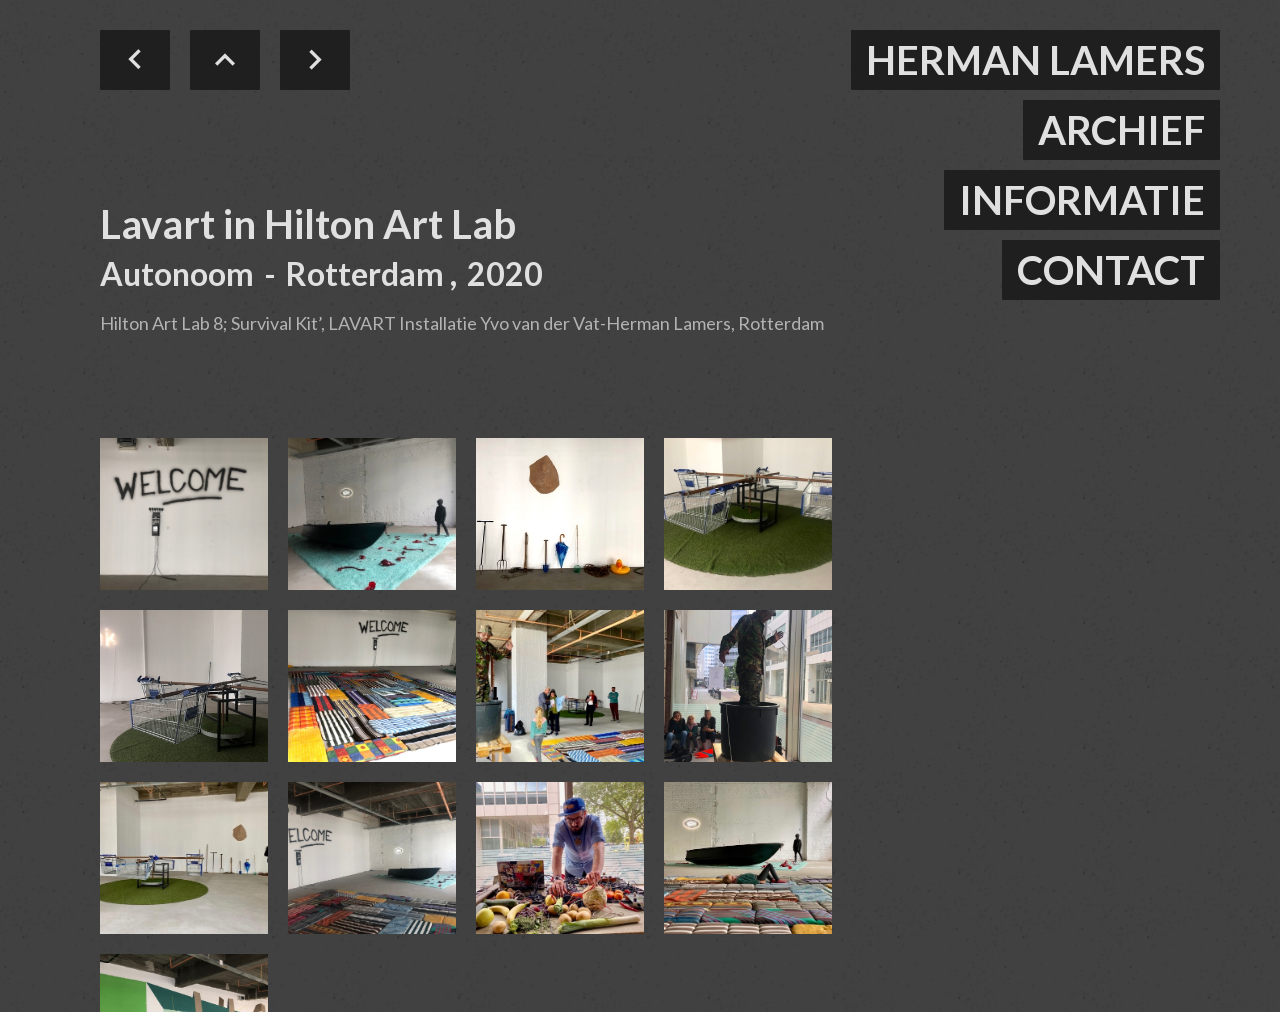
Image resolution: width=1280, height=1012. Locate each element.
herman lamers (1035, 60)
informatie (1082, 200)
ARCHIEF (1121, 130)
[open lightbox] (184, 514)
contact (1111, 270)
